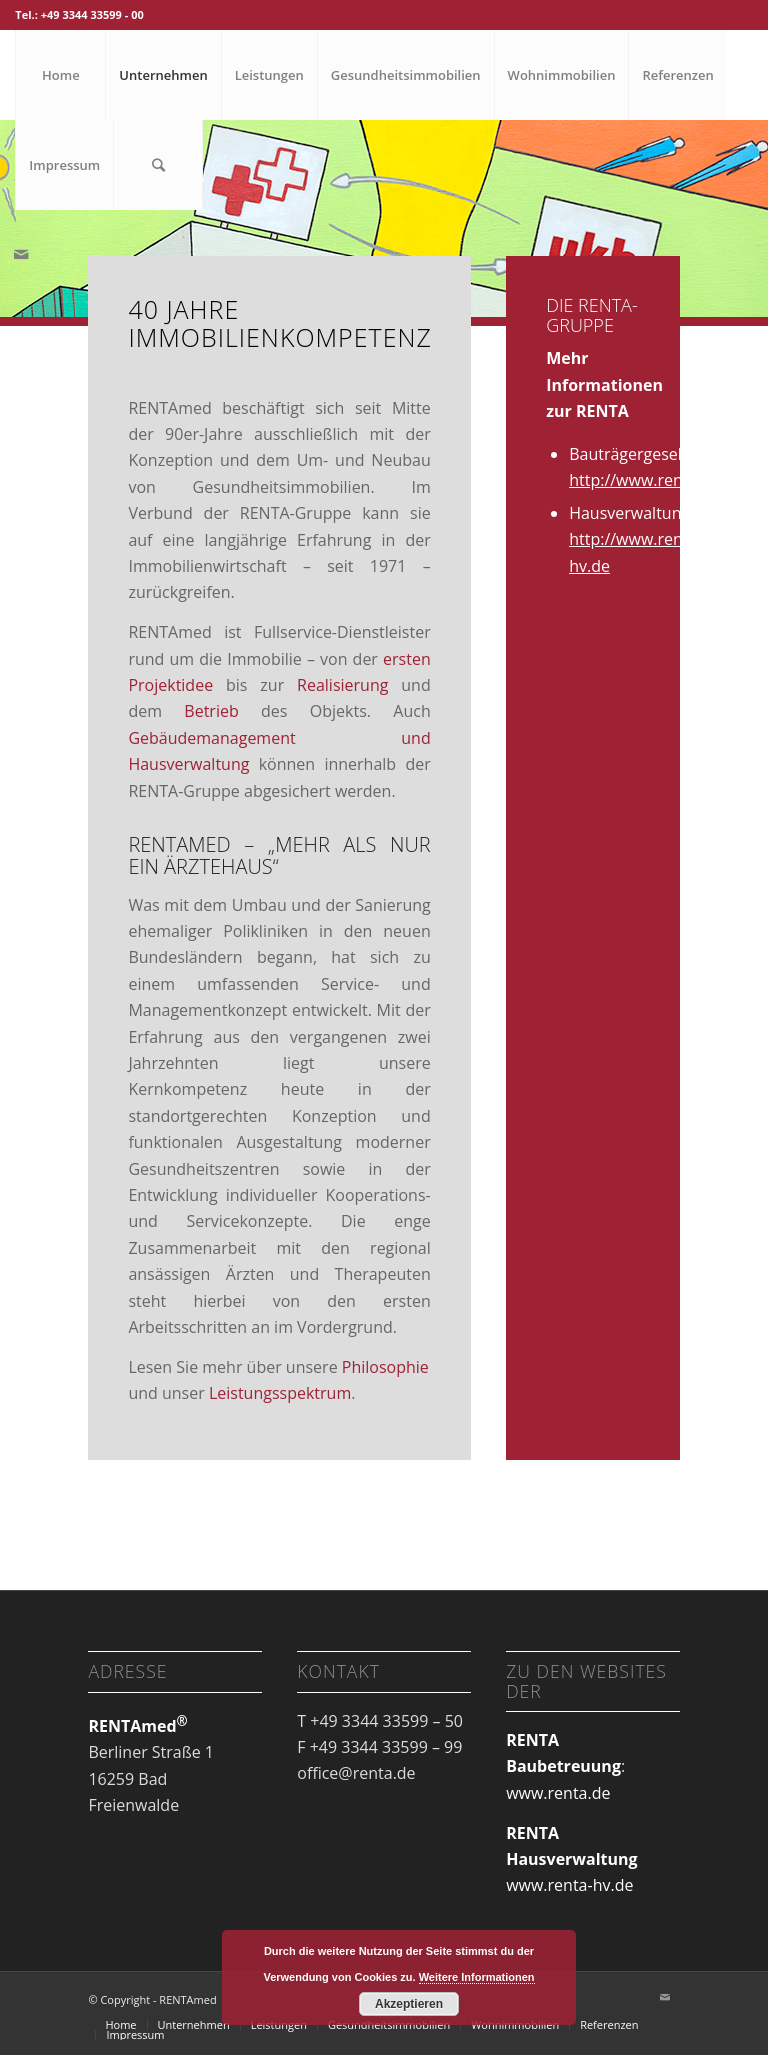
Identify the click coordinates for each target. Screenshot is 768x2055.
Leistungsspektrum (280, 1393)
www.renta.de (558, 1793)
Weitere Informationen (477, 1977)
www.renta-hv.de (569, 1885)
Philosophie (385, 1367)
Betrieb (211, 711)
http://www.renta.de (644, 480)
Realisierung (342, 685)
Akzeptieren (409, 2004)
